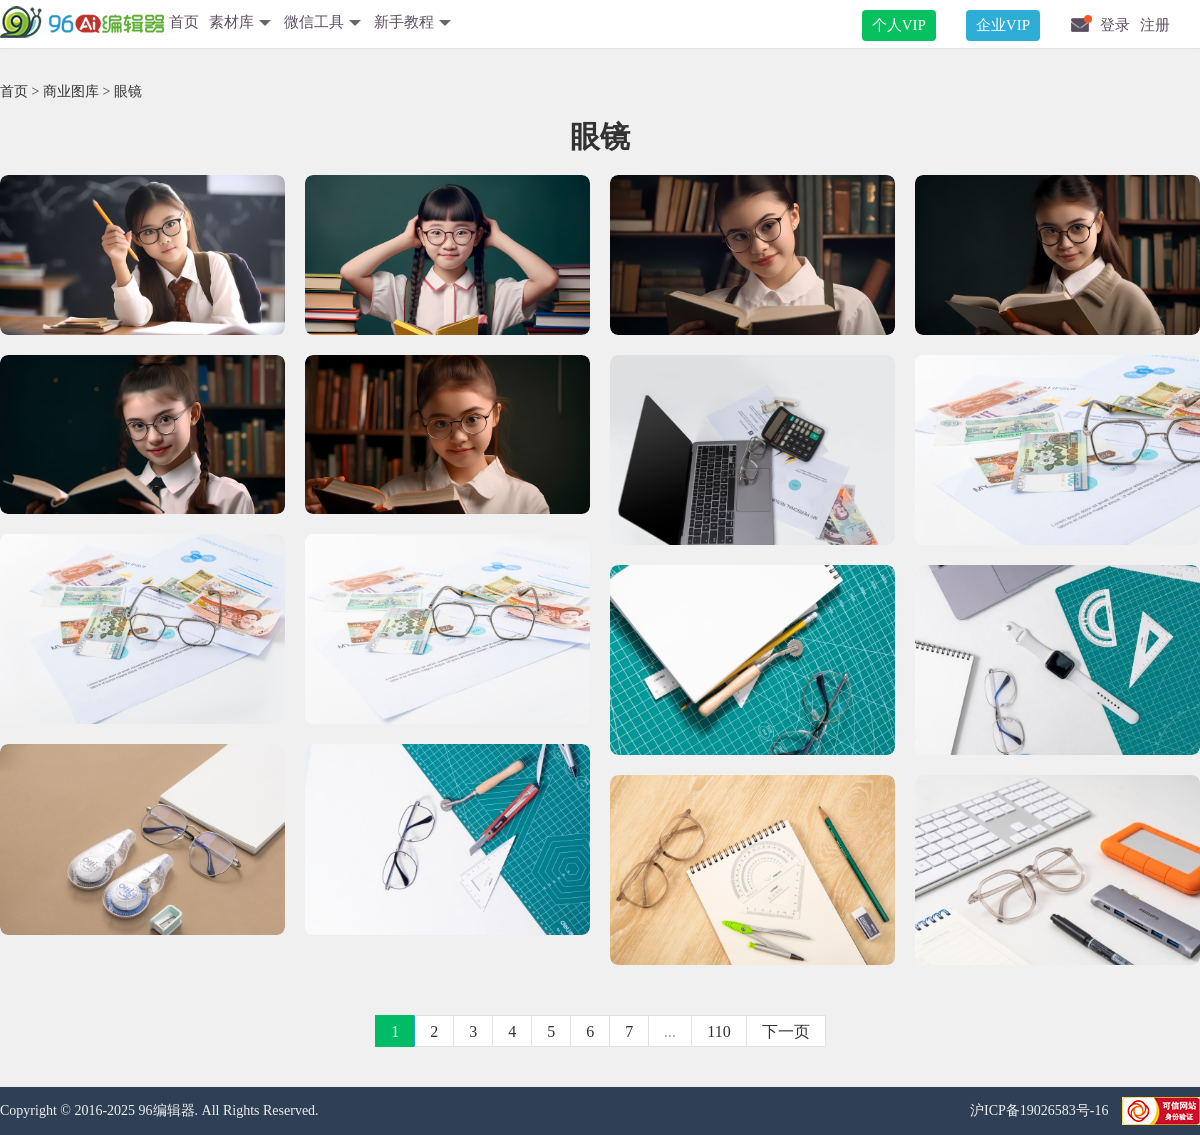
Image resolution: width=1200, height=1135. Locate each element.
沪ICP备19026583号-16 (1041, 1110)
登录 (1115, 25)
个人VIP (899, 25)
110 (718, 1031)
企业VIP (1003, 25)
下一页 (786, 1031)
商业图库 (71, 91)
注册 (1155, 25)
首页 (184, 22)
